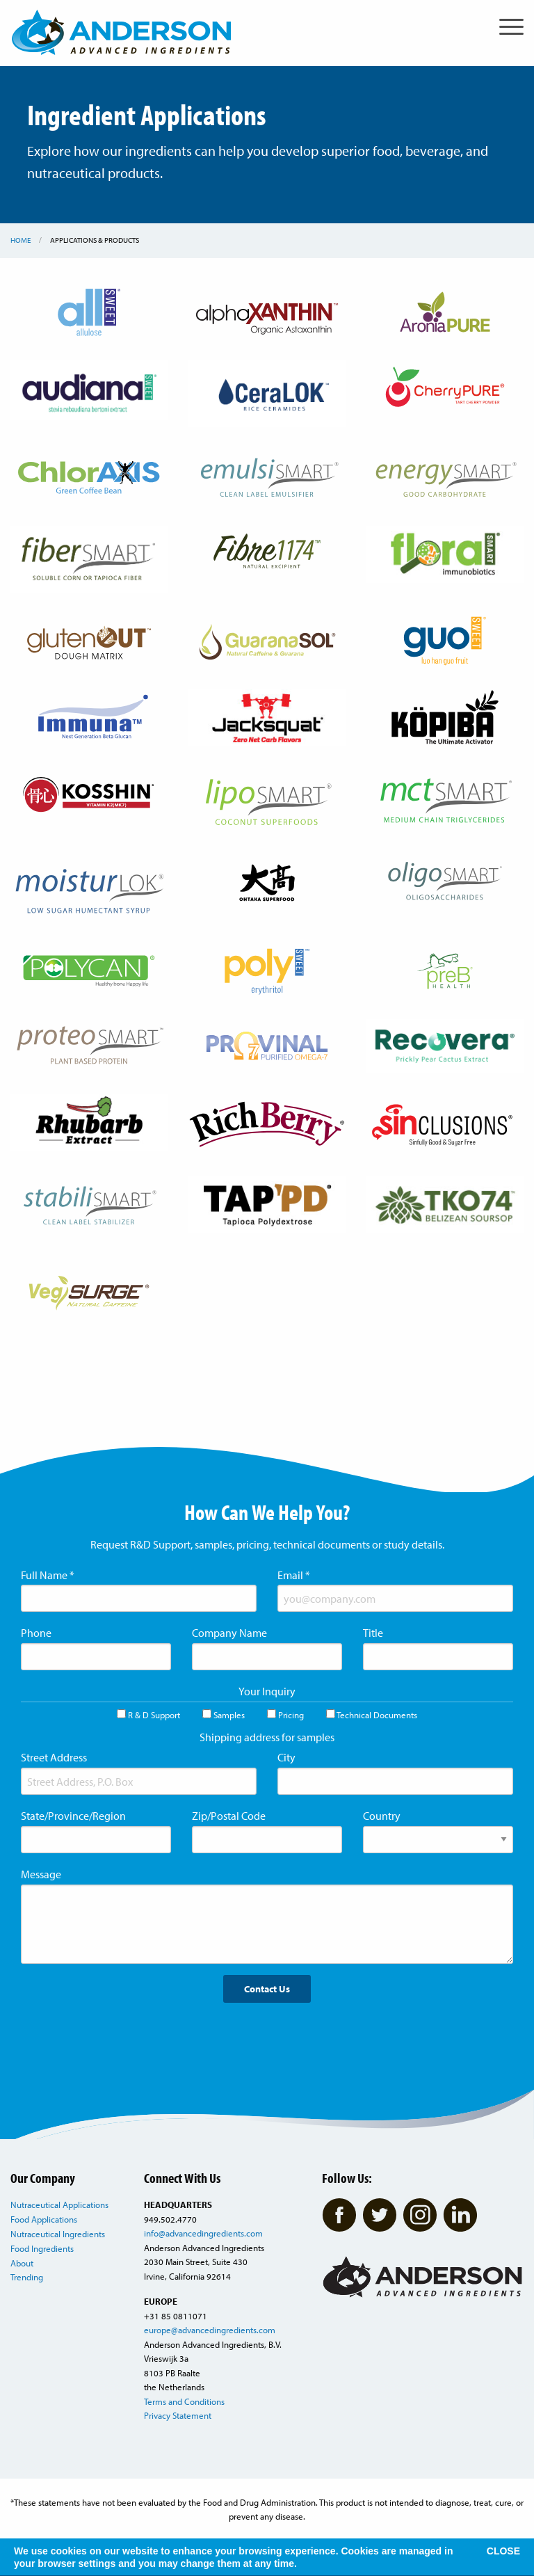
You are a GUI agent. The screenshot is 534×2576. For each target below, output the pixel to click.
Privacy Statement (177, 2415)
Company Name (229, 1633)
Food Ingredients (42, 2248)
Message (41, 1874)
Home (20, 240)
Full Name (47, 1575)
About (21, 2263)
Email (293, 1575)
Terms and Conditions (184, 2401)
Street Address (54, 1757)
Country (381, 1816)
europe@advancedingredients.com (209, 2329)
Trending (26, 2276)
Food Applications (43, 2219)
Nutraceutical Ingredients (57, 2233)
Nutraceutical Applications (59, 2204)
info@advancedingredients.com (203, 2233)
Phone (36, 1633)
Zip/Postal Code (229, 1816)
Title (373, 1633)
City (286, 1757)
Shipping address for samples (267, 1737)
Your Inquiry (267, 1691)
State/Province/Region (73, 1816)
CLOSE (503, 2551)
